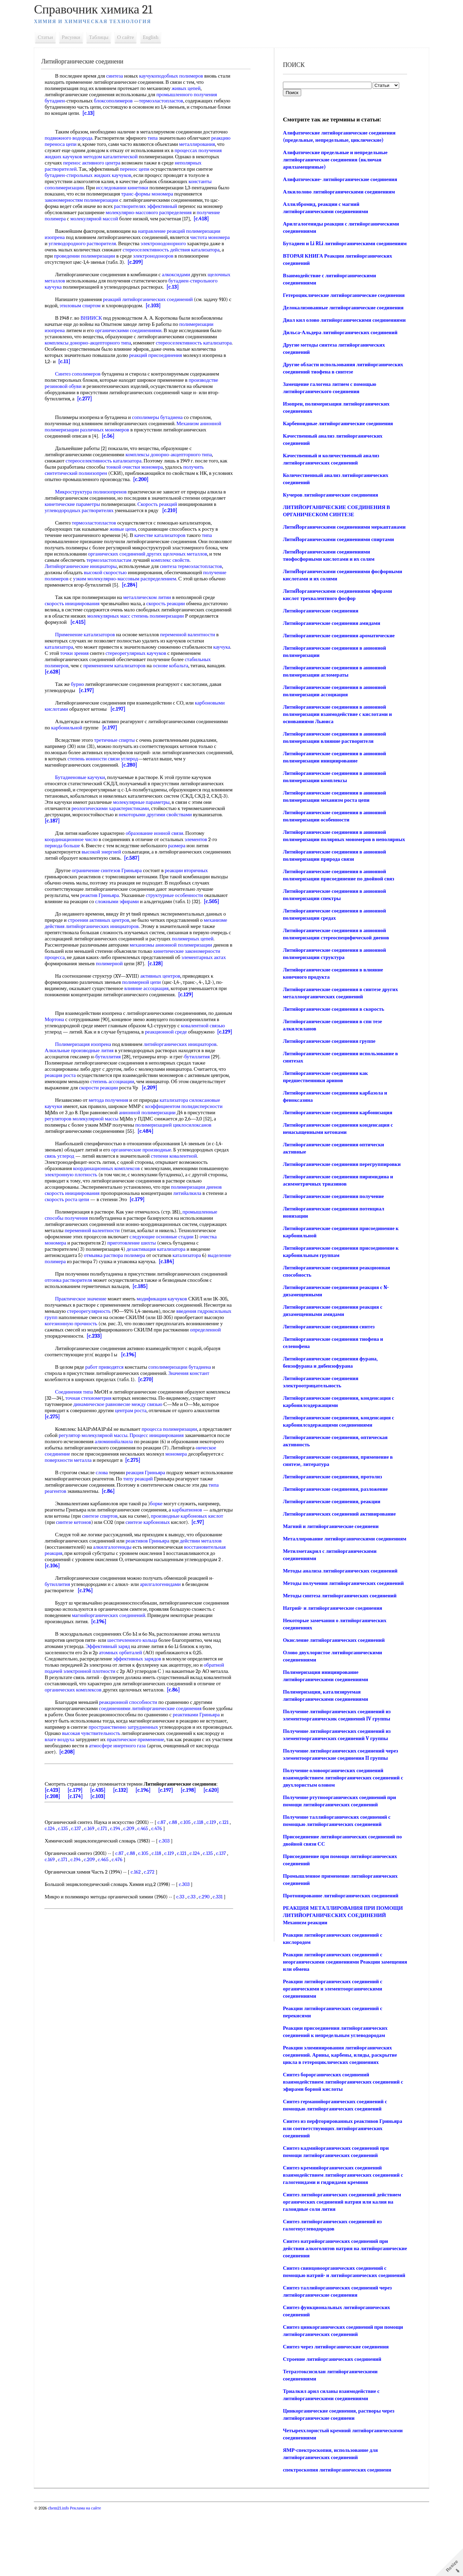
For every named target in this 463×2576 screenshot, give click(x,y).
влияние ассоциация (154, 1001)
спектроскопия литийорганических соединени (336, 2535)
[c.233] (170, 1354)
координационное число (79, 839)
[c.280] (137, 765)
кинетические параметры (106, 504)
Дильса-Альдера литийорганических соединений (339, 361)
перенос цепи (170, 169)
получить (209, 467)
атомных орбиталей (128, 1677)
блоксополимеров (121, 101)
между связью (181, 1423)
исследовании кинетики (130, 187)
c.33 (188, 1921)
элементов (204, 839)
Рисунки (79, 37)
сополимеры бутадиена (165, 417)
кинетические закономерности (85, 963)
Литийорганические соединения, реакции (330, 1545)
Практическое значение (88, 1317)
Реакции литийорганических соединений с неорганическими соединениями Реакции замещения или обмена (331, 2019)
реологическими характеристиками (142, 808)
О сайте (133, 37)
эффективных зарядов (145, 1683)
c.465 (163, 1853)
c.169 (110, 1853)
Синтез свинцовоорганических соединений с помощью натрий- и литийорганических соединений (333, 2333)
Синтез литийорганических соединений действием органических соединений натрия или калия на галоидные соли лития (341, 2259)
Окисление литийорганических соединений (332, 1698)
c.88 (181, 1847)
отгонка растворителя (103, 1299)
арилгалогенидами (168, 1609)
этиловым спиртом (101, 305)
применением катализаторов (122, 665)
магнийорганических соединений (141, 1640)
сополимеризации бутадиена (187, 1385)
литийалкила (211, 1212)
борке (164, 1522)
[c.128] (72, 976)
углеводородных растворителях (125, 510)
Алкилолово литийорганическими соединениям (338, 192)
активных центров (168, 988)
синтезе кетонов (124, 1541)
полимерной (202, 970)
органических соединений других (190, 554)
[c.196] (136, 1373)
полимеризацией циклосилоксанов (181, 1143)
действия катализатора (77, 256)
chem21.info (66, 2573)
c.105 (193, 1847)
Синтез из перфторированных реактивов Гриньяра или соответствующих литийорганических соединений (341, 2186)
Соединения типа (82, 1410)
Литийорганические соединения (319, 647)
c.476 (177, 1853)
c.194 (135, 1853)
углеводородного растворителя (113, 243)
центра (166, 163)
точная (105, 1417)
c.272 (157, 1897)
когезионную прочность (130, 1342)
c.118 (206, 1847)
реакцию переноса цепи (103, 144)
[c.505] (72, 908)
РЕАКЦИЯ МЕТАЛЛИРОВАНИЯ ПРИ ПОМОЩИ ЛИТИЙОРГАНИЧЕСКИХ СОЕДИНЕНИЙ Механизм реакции (328, 1973)
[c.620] (219, 1815)
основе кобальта (178, 665)
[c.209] (220, 262)
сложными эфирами (149, 901)
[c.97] (79, 1547)
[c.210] (216, 510)
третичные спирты (122, 740)
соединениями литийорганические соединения (158, 1733)
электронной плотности (97, 1696)
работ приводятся (112, 1385)
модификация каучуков (169, 1317)
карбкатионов (195, 1528)
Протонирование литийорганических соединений (339, 1953)
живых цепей (193, 88)
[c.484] (153, 1150)
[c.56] (115, 436)
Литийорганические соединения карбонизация (336, 1156)
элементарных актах (115, 970)
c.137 (96, 1853)
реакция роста (76, 1094)
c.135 (83, 1853)
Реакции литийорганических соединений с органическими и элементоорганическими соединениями (331, 2046)
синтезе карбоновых (199, 1541)
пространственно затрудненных (160, 1752)
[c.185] (173, 1305)
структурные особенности (200, 895)
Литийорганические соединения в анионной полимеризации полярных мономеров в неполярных (333, 875)
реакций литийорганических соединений (155, 299)
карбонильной (107, 728)
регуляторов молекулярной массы (89, 1137)
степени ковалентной (197, 1174)
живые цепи (130, 529)
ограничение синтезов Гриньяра (114, 870)
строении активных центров (110, 926)
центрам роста (165, 1429)
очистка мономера (94, 1261)
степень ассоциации (140, 1100)
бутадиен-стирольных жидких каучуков (113, 175)
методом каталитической (166, 156)
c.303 (172, 1866)
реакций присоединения (188, 355)
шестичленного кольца (140, 1665)
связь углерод (83, 1174)
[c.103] (174, 305)
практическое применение (202, 1764)
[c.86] (161, 1510)
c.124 (70, 1853)
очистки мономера (159, 467)
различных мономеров (112, 430)
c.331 (225, 1921)
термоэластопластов (169, 101)
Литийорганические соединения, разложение (334, 1532)
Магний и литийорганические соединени (329, 1570)
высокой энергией (109, 852)
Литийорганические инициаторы (129, 566)
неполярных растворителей (82, 169)
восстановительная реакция (82, 1578)
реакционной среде (73, 1050)
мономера (183, 194)
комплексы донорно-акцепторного (90, 343)
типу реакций (179, 1497)
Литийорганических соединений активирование (338, 1557)
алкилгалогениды (120, 1572)
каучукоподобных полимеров (179, 76)
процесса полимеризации (177, 1448)
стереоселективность (192, 250)
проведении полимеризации (147, 256)
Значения (186, 1392)
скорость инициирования (79, 603)
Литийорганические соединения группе (328, 1084)
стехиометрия (129, 1417)
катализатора (66, 647)
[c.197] (94, 690)
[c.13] (137, 113)
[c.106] (131, 1590)
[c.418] (209, 219)
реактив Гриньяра (125, 895)
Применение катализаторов (93, 634)
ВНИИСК (99, 318)
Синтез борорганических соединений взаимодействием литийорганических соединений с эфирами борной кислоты (340, 2139)
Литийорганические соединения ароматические (337, 672)
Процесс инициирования (194, 1454)
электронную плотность (109, 1193)
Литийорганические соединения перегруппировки (341, 1208)
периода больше (70, 845)
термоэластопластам (176, 560)
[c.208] (148, 1777)
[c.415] (155, 622)
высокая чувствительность (136, 1758)
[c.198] (196, 1815)
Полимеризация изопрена (91, 1063)
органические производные (149, 1168)
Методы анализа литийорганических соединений (339, 1621)
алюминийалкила (168, 1460)
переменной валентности (195, 634)
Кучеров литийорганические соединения (329, 524)
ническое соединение (101, 1472)
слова (110, 1491)
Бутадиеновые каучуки (88, 777)
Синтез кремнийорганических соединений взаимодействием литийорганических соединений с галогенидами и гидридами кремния (340, 2233)
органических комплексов (105, 1714)
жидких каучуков (119, 156)
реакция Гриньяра (153, 1491)
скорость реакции (173, 603)
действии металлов (208, 1565)
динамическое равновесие (135, 1423)
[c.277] (92, 399)
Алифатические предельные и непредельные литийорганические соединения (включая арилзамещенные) (334, 159)
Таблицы (106, 37)
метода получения (116, 1119)
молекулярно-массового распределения (156, 212)
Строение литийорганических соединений (331, 2424)
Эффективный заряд (115, 1671)
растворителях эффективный (153, 206)
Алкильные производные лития (86, 1069)
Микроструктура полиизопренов (99, 492)
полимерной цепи (149, 994)
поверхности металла (135, 1479)
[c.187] (119, 821)
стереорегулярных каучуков (162, 653)
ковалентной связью (101, 1044)
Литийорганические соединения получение (332, 1240)
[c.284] (223, 585)
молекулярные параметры (184, 802)
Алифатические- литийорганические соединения (339, 179)
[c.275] (89, 1435)
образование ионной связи (162, 833)
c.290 (212, 1921)
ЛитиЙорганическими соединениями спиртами (337, 575)
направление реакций (169, 231)
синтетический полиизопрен (83, 473)
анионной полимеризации (155, 1131)
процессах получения (76, 156)
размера (184, 845)
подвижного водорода (102, 138)
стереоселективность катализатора (111, 461)
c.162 (143, 1897)
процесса (130, 963)
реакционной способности (136, 1727)
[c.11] (116, 361)
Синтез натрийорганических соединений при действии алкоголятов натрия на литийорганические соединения (334, 2306)
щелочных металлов (74, 281)
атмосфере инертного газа (192, 1770)
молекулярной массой (102, 219)
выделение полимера (81, 1280)
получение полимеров (115, 579)
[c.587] (169, 858)
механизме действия (74, 932)
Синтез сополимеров (85, 374)
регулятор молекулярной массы (131, 1454)
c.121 (57, 1853)
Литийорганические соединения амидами (330, 659)
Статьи (53, 37)
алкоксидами (184, 274)
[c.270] (153, 1398)
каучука (60, 653)
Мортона (80, 1032)
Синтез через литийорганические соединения (334, 2412)
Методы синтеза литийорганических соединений (338, 1653)
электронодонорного (193, 243)
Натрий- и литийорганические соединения (331, 1666)
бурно (85, 684)
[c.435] (106, 1815)
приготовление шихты (179, 1261)
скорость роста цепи (97, 1218)
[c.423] (60, 1815)
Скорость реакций (191, 504)
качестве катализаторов (167, 535)
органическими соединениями (136, 330)
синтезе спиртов (132, 1534)
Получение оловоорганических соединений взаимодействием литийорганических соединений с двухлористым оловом (340, 1835)
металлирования (70, 150)
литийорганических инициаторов (134, 932)
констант (207, 1392)
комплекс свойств (71, 566)
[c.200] (170, 479)
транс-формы (156, 194)
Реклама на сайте (93, 2573)
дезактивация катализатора (190, 1268)
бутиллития (116, 1075)
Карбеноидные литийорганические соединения (337, 452)
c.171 (122, 1853)
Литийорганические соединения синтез (327, 1370)
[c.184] (204, 1280)
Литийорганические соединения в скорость (332, 1052)
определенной (104, 1354)
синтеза (122, 76)
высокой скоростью (159, 572)
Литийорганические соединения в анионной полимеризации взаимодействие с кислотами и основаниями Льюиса (336, 750)
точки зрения (101, 653)
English (158, 37)
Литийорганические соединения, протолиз (331, 1520)
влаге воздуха (126, 1764)
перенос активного (136, 163)
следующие (188, 1255)
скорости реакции (143, 1106)
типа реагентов (103, 1510)
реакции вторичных (194, 870)
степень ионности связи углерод (139, 759)
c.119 (219, 1847)
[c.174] (83, 1821)
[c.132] (128, 1815)
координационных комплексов (114, 1187)
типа (186, 138)
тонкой (130, 467)
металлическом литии (155, 597)
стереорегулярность (125, 1330)
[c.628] (81, 672)
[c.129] (202, 1007)
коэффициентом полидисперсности (191, 1125)
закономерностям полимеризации (89, 200)
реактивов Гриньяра (155, 1565)
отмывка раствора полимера (143, 1274)
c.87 (169, 1847)
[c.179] (167, 1218)
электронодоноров (72, 262)
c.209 (149, 1853)
